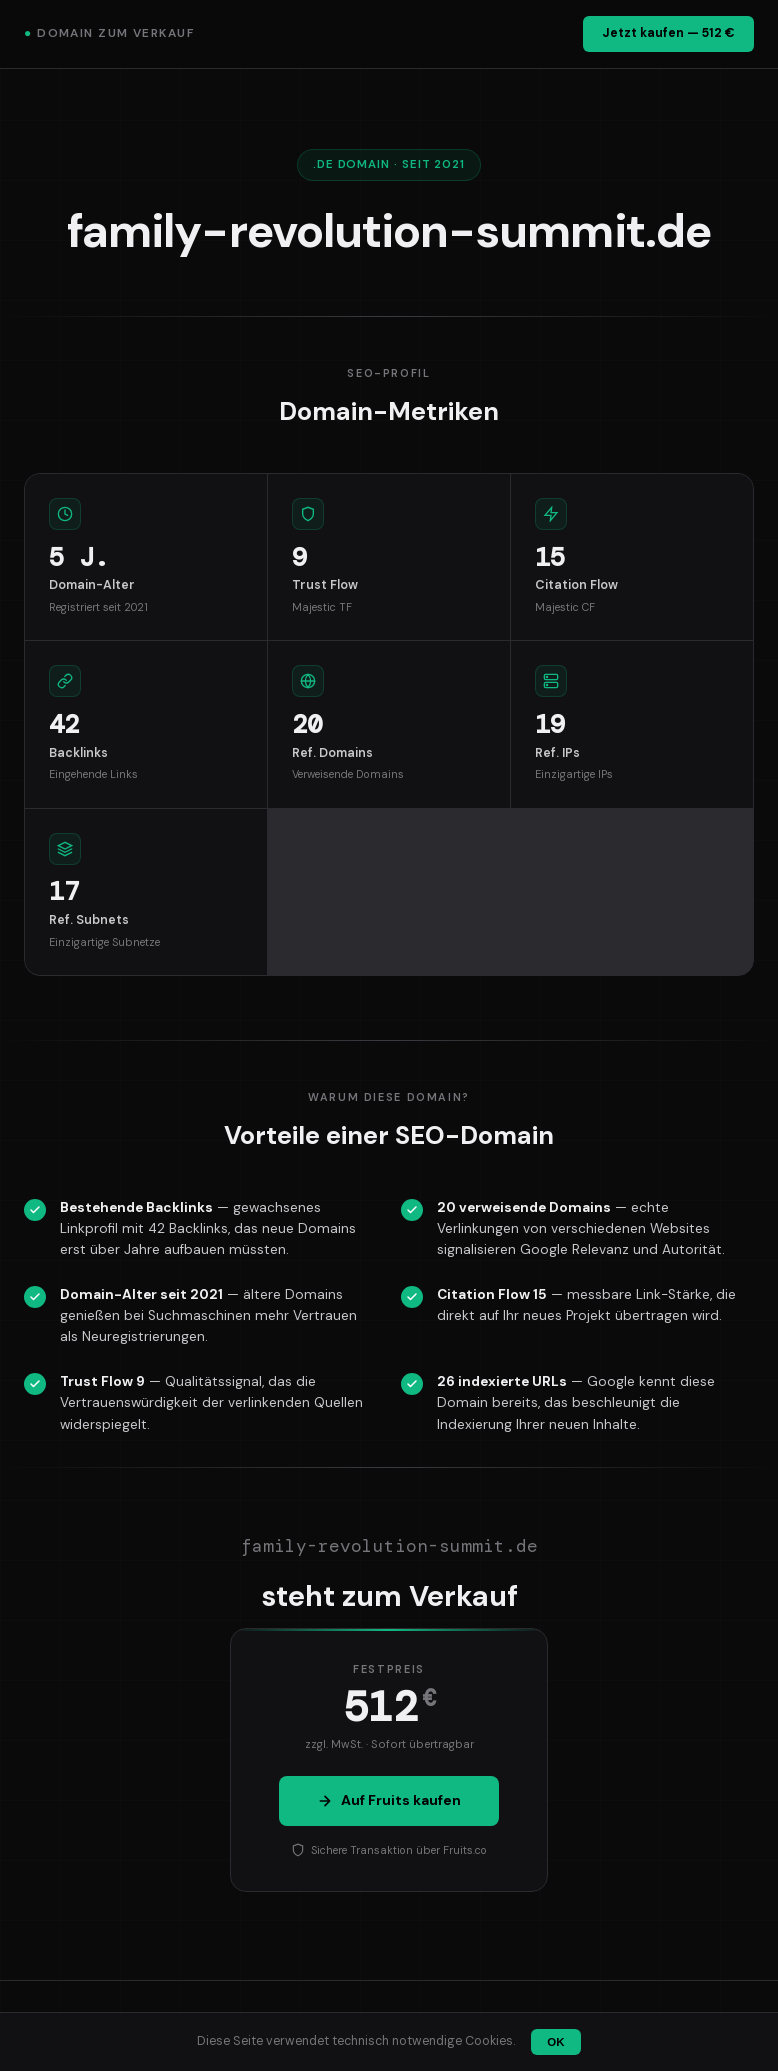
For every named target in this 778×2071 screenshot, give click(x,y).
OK (555, 2042)
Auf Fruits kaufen (389, 1800)
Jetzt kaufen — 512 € (668, 33)
